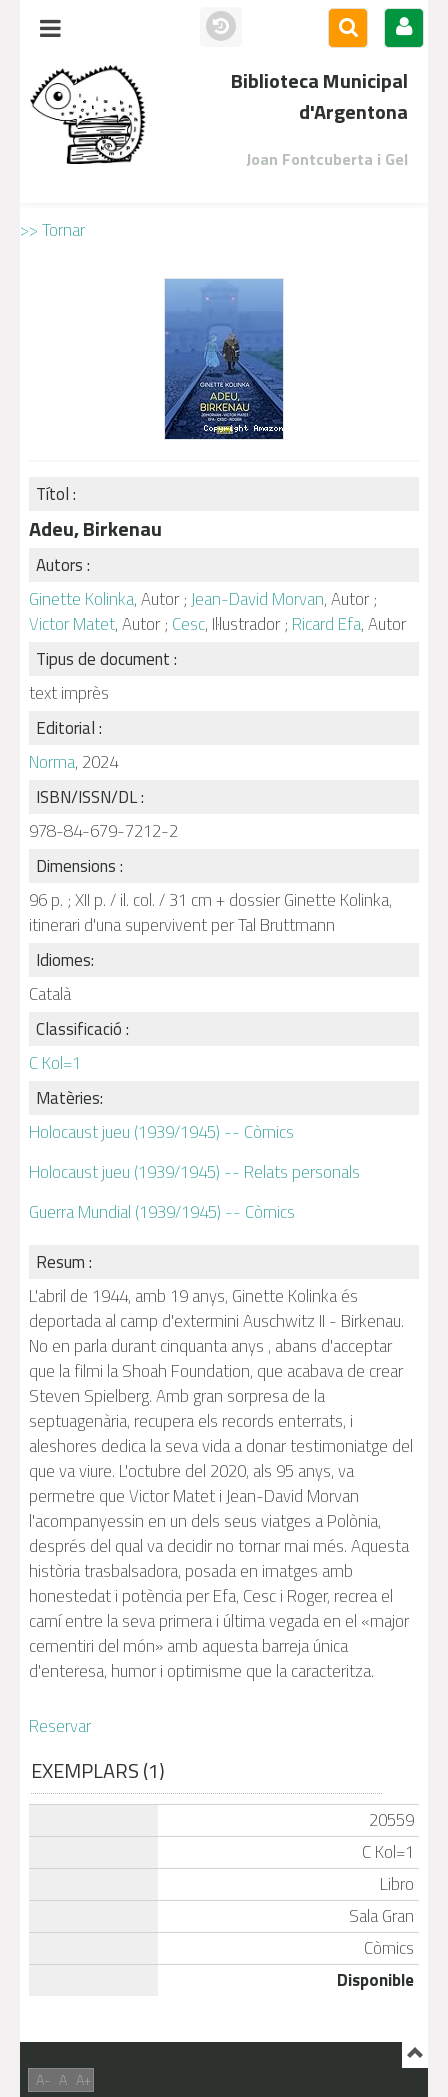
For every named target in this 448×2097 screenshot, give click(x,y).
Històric (221, 27)
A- (43, 2079)
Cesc (188, 624)
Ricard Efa (326, 624)
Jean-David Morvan (257, 599)
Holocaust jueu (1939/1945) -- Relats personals (194, 1172)
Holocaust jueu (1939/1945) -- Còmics (161, 1132)
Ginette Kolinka (81, 599)
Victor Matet (72, 624)
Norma (52, 762)
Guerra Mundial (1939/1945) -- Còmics (162, 1212)
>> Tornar (52, 230)
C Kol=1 (55, 1063)
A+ (83, 2079)
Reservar (60, 1726)
